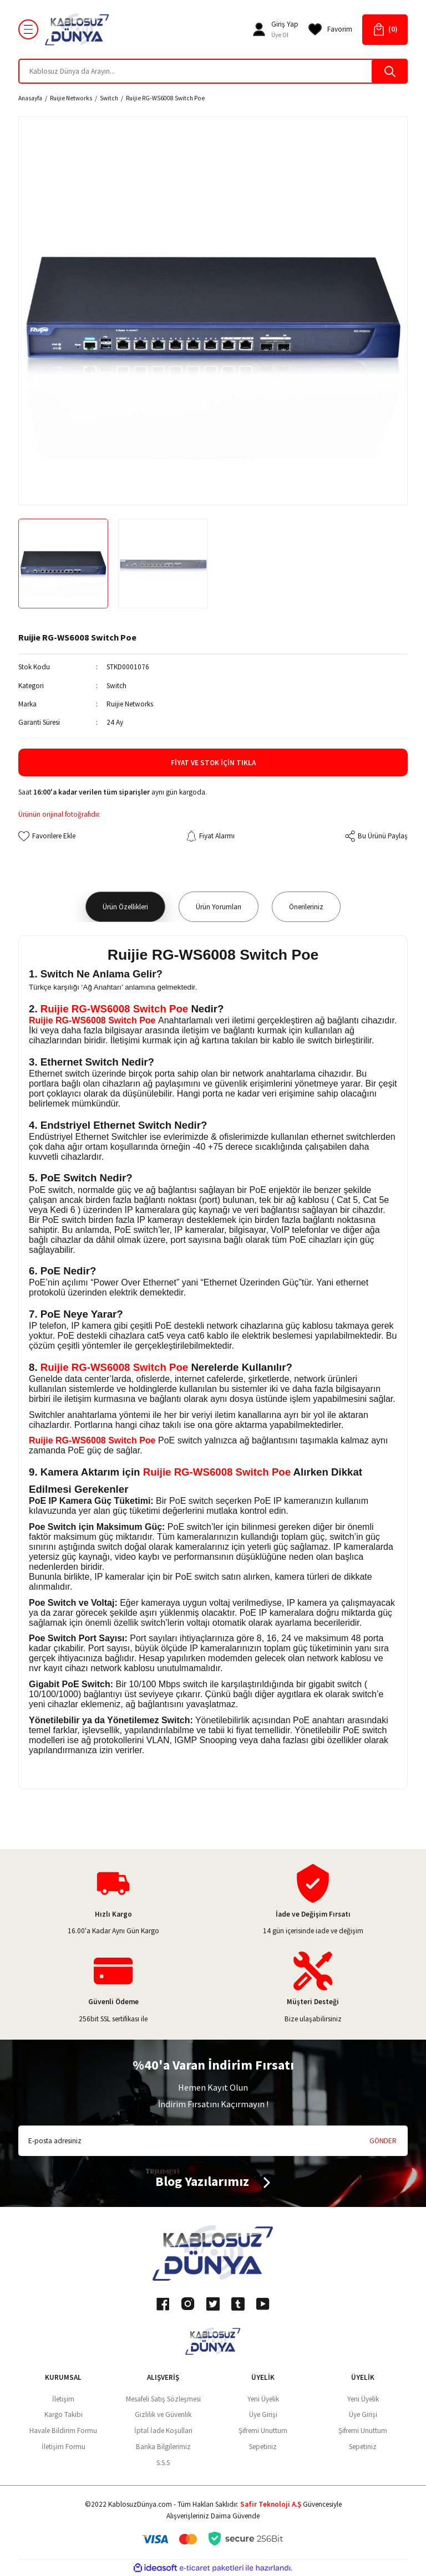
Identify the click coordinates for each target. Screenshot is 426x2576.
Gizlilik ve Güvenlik (163, 2414)
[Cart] (385, 29)
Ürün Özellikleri (125, 906)
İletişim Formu (63, 2446)
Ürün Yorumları (218, 906)
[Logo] (77, 29)
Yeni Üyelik (263, 2399)
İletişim (63, 2399)
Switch (116, 685)
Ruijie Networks (129, 704)
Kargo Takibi (63, 2414)
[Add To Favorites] (46, 836)
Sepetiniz (263, 2446)
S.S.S (163, 2462)
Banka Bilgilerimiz (163, 2446)
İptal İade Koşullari (163, 2430)
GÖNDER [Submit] (383, 2140)
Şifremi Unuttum (263, 2430)
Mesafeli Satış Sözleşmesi (163, 2399)
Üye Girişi (263, 2414)
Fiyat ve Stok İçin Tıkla (213, 762)
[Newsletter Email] (213, 2141)
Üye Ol (279, 35)
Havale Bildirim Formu (63, 2430)
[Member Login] (259, 29)
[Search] (213, 71)
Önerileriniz (306, 906)
